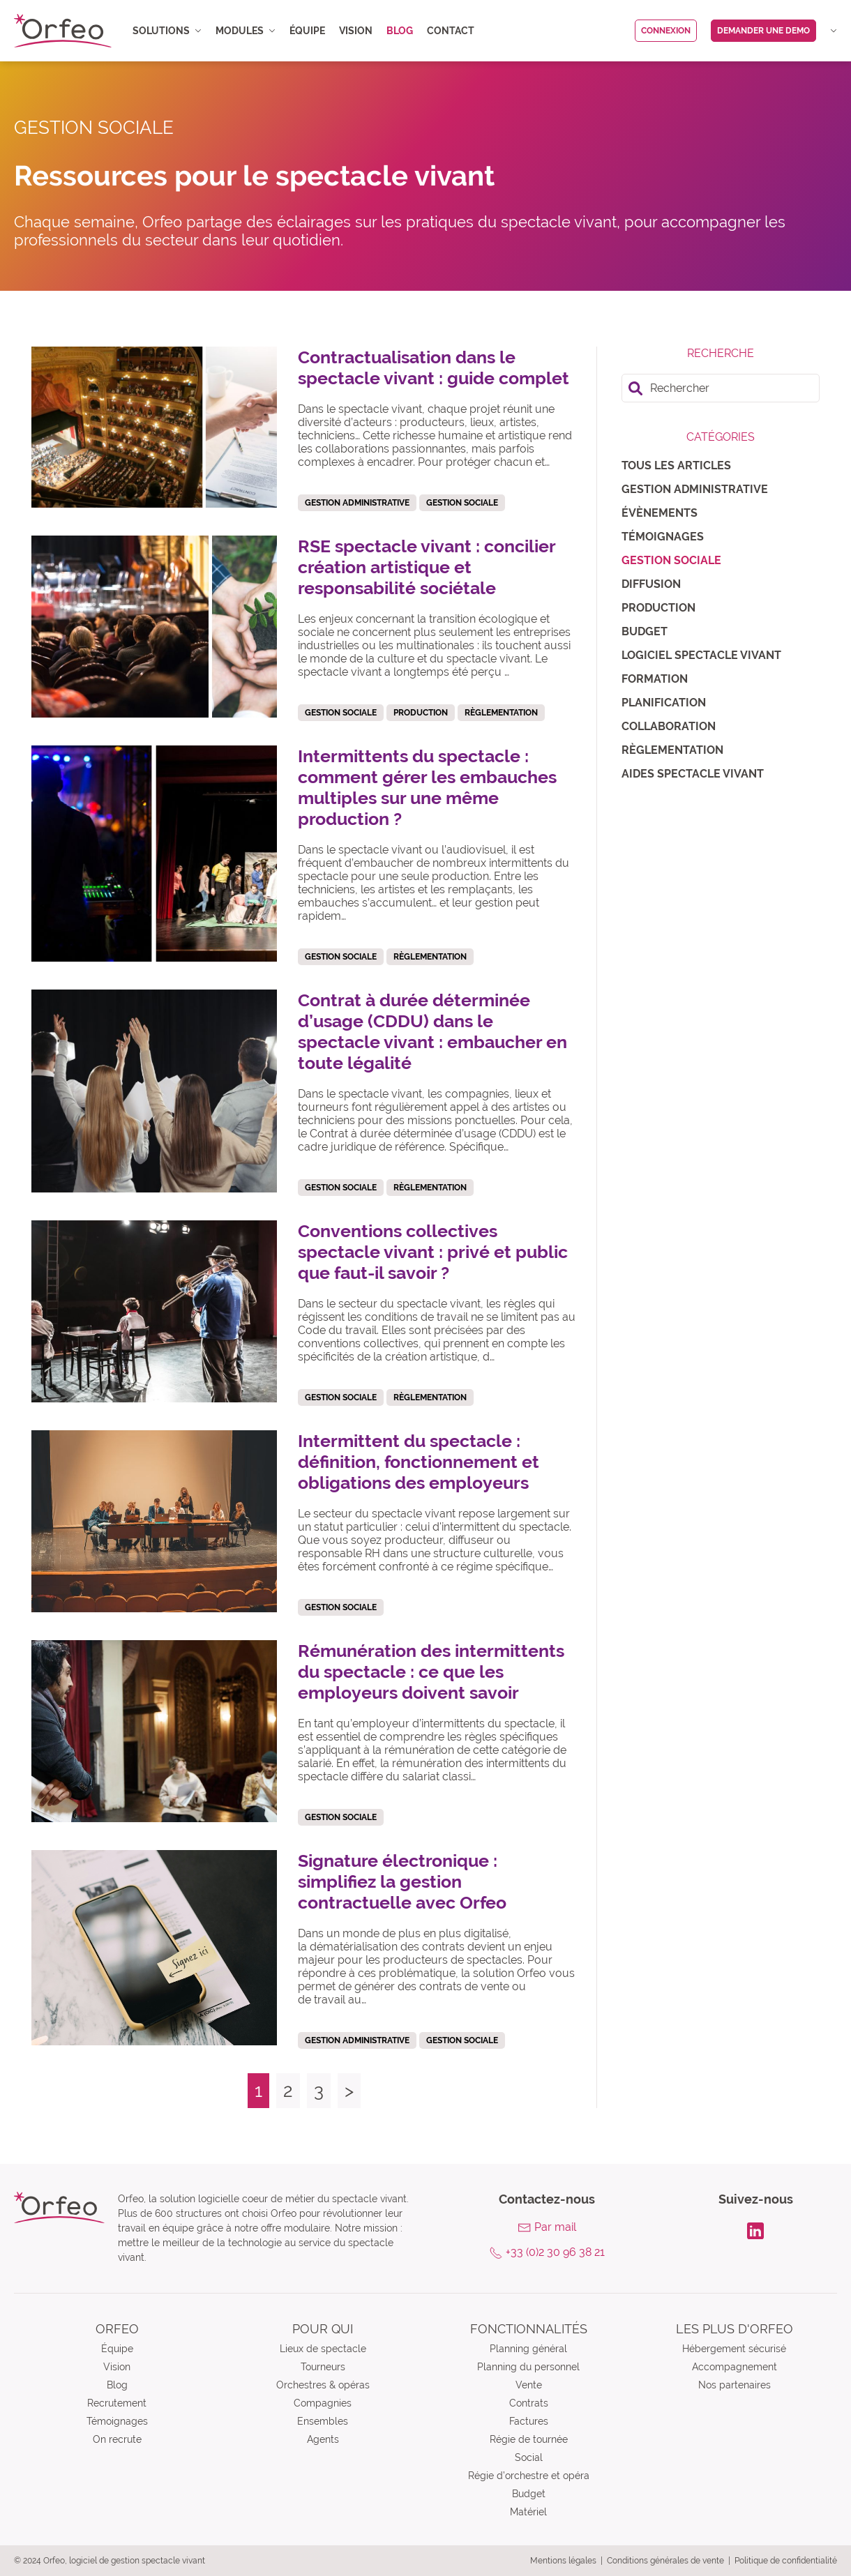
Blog (399, 30)
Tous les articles (676, 465)
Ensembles (322, 2421)
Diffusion (651, 584)
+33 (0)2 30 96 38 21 (555, 2252)
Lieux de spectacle (323, 2348)
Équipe (307, 30)
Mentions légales (563, 2561)
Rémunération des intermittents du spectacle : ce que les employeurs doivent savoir (431, 1671)
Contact (450, 30)
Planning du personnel (528, 2366)
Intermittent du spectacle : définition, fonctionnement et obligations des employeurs (418, 1461)
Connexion (666, 31)
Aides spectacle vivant (693, 773)
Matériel (528, 2511)
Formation (655, 678)
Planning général (528, 2348)
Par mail (555, 2227)
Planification (664, 702)
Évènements (660, 513)
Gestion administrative (695, 489)
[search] (721, 388)
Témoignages (663, 536)
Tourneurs (323, 2366)
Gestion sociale (671, 560)
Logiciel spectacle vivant (701, 655)
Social (529, 2457)
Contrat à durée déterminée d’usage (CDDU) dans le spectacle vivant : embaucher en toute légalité (432, 1031)
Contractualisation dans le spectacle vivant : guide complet (433, 367)
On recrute (117, 2439)
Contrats (528, 2403)
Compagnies (323, 2403)
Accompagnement (734, 2366)
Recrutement (116, 2403)
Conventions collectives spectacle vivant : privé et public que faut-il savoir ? (433, 1251)
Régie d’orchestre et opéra (528, 2475)
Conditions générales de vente (665, 2561)
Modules (246, 30)
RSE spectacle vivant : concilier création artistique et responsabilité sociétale (426, 567)
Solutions (167, 30)
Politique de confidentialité (786, 2561)
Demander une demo (763, 31)
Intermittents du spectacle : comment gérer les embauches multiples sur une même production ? (427, 787)
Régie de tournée (529, 2439)
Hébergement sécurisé (734, 2348)
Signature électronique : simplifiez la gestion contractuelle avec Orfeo (402, 1881)
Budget (645, 631)
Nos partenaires (734, 2385)
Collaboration (669, 726)
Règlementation (672, 750)
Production (658, 607)
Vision (355, 30)
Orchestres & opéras (323, 2385)
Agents (323, 2439)
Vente (528, 2385)
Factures (528, 2421)
